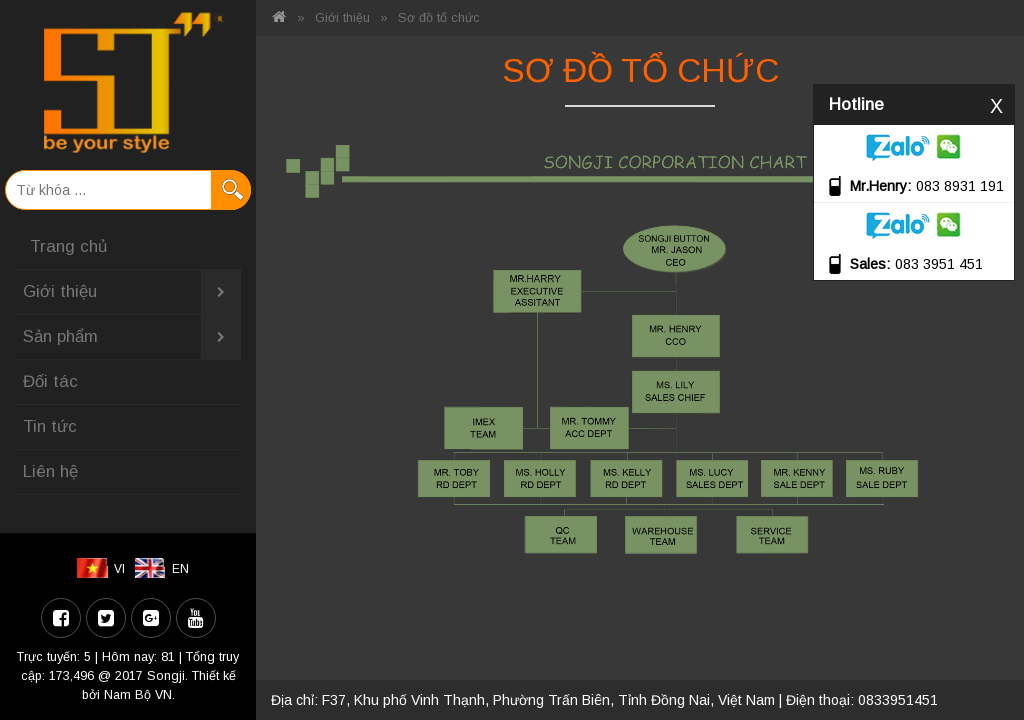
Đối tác (50, 381)
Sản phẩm (132, 337)
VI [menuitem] (119, 569)
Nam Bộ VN (138, 695)
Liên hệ (50, 471)
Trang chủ (68, 246)
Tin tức (50, 426)
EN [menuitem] (180, 569)
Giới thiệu (132, 292)
